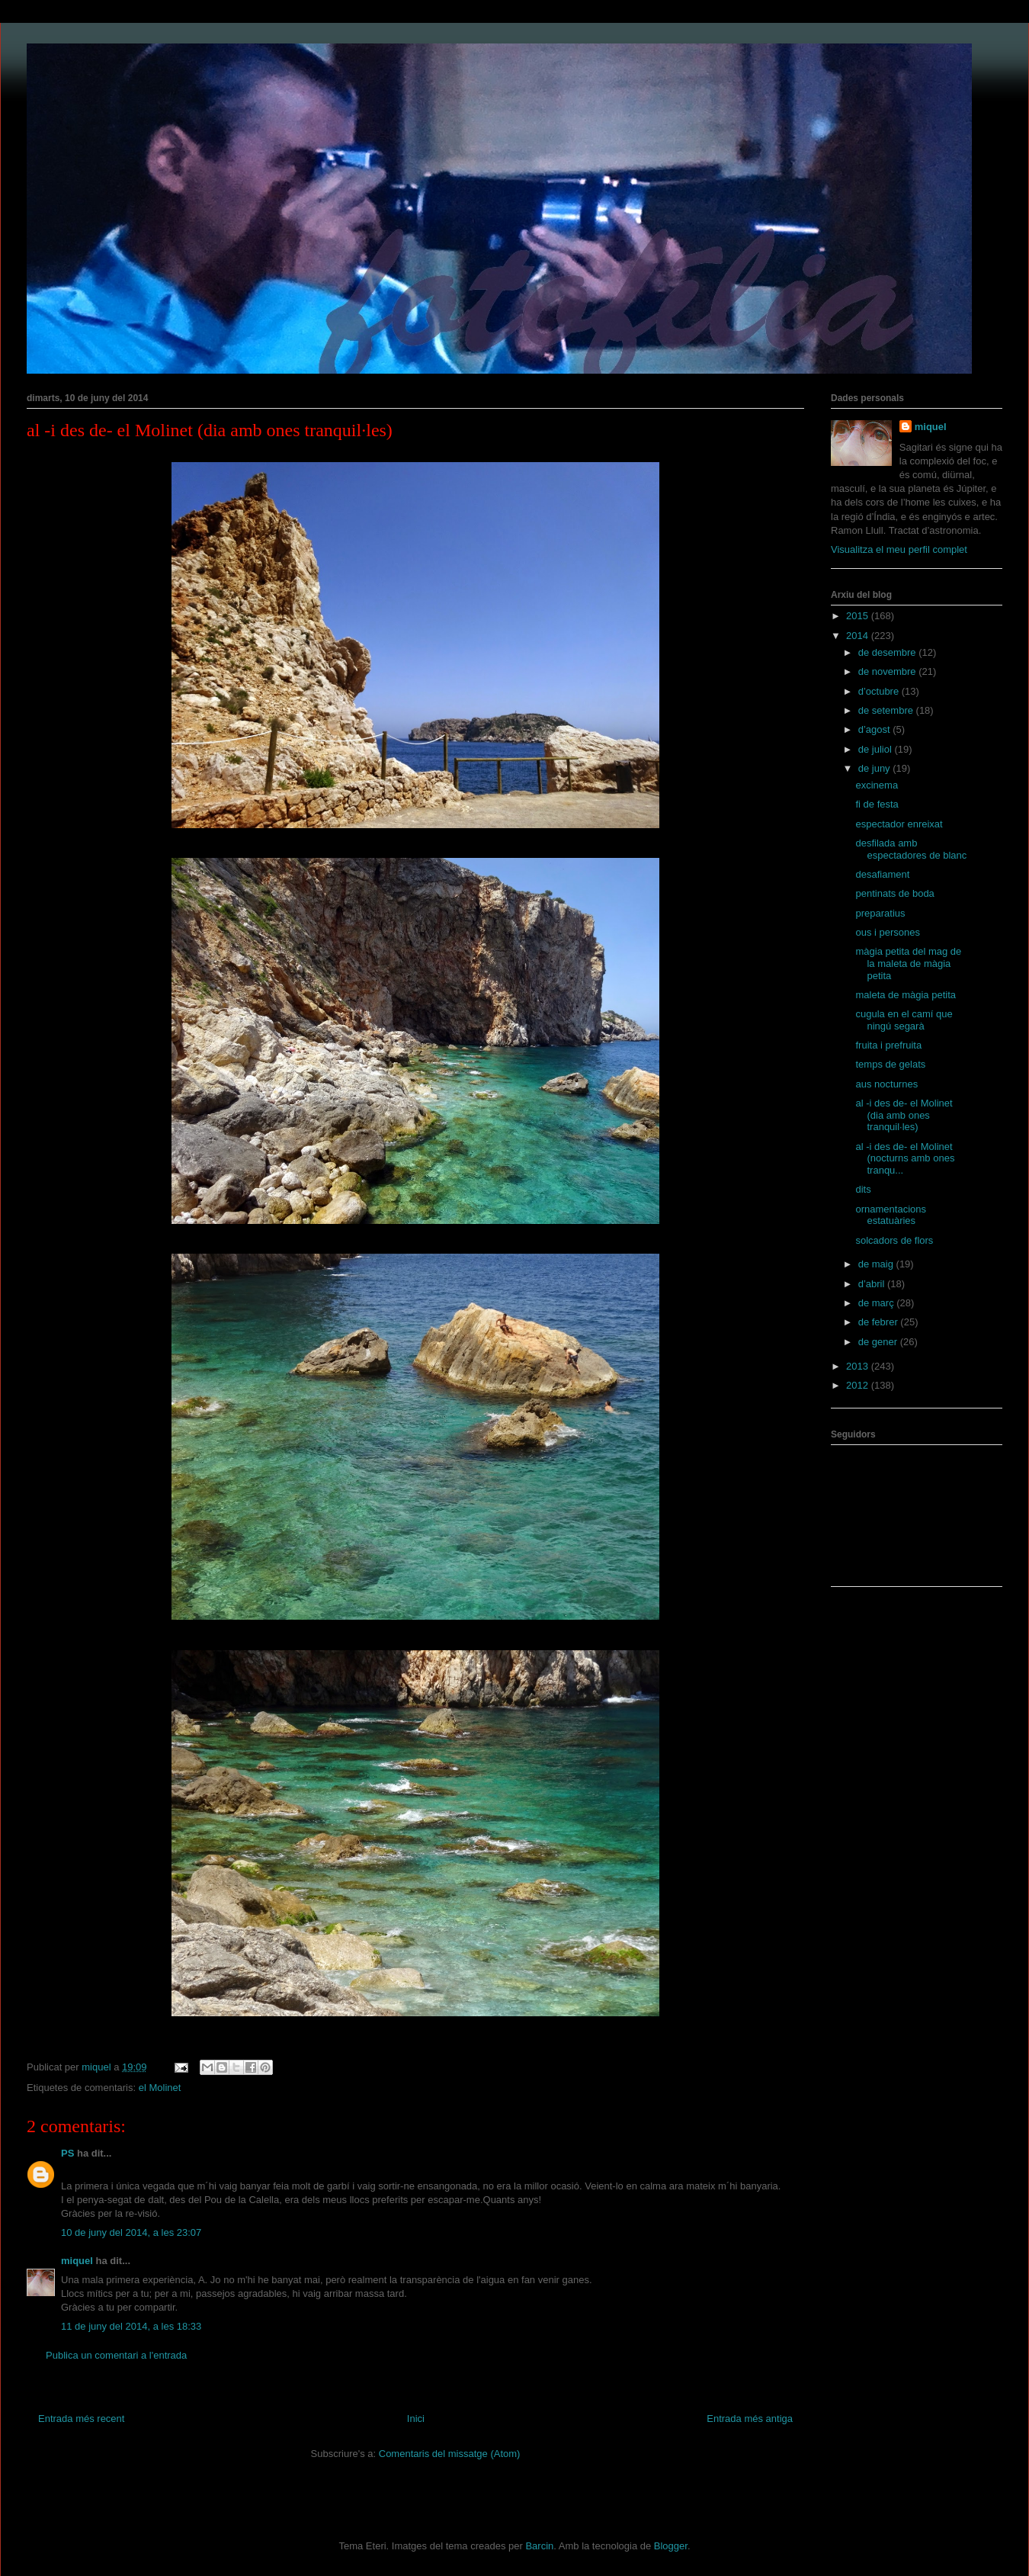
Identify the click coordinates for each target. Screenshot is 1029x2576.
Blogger (671, 2546)
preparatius (880, 913)
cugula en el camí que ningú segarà (903, 1020)
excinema (876, 785)
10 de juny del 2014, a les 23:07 (131, 2232)
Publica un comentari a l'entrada (116, 2355)
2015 (858, 616)
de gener (879, 1341)
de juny (875, 768)
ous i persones (887, 932)
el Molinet (160, 2087)
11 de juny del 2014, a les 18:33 (131, 2326)
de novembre (888, 671)
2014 (858, 635)
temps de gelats (890, 1064)
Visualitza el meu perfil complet (899, 549)
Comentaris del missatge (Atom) (450, 2453)
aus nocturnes (886, 1084)
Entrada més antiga (750, 2418)
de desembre (888, 652)
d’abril (872, 1284)
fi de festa (876, 804)
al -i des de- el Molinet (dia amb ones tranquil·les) (903, 1114)
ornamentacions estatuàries (890, 1215)
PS (67, 2153)
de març (877, 1303)
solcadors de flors (894, 1240)
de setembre (887, 710)
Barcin (539, 2546)
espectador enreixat (898, 824)
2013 (858, 1366)
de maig (877, 1264)
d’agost (875, 729)
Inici (416, 2418)
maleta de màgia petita (905, 995)
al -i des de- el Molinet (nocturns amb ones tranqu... (904, 1158)
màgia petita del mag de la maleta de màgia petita (908, 963)
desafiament (882, 874)
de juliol (876, 749)
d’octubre (880, 691)
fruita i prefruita (888, 1045)
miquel (77, 2260)
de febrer (879, 1322)
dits (862, 1189)
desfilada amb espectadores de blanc (910, 849)
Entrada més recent (81, 2418)
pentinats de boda (894, 893)
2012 (858, 1385)
